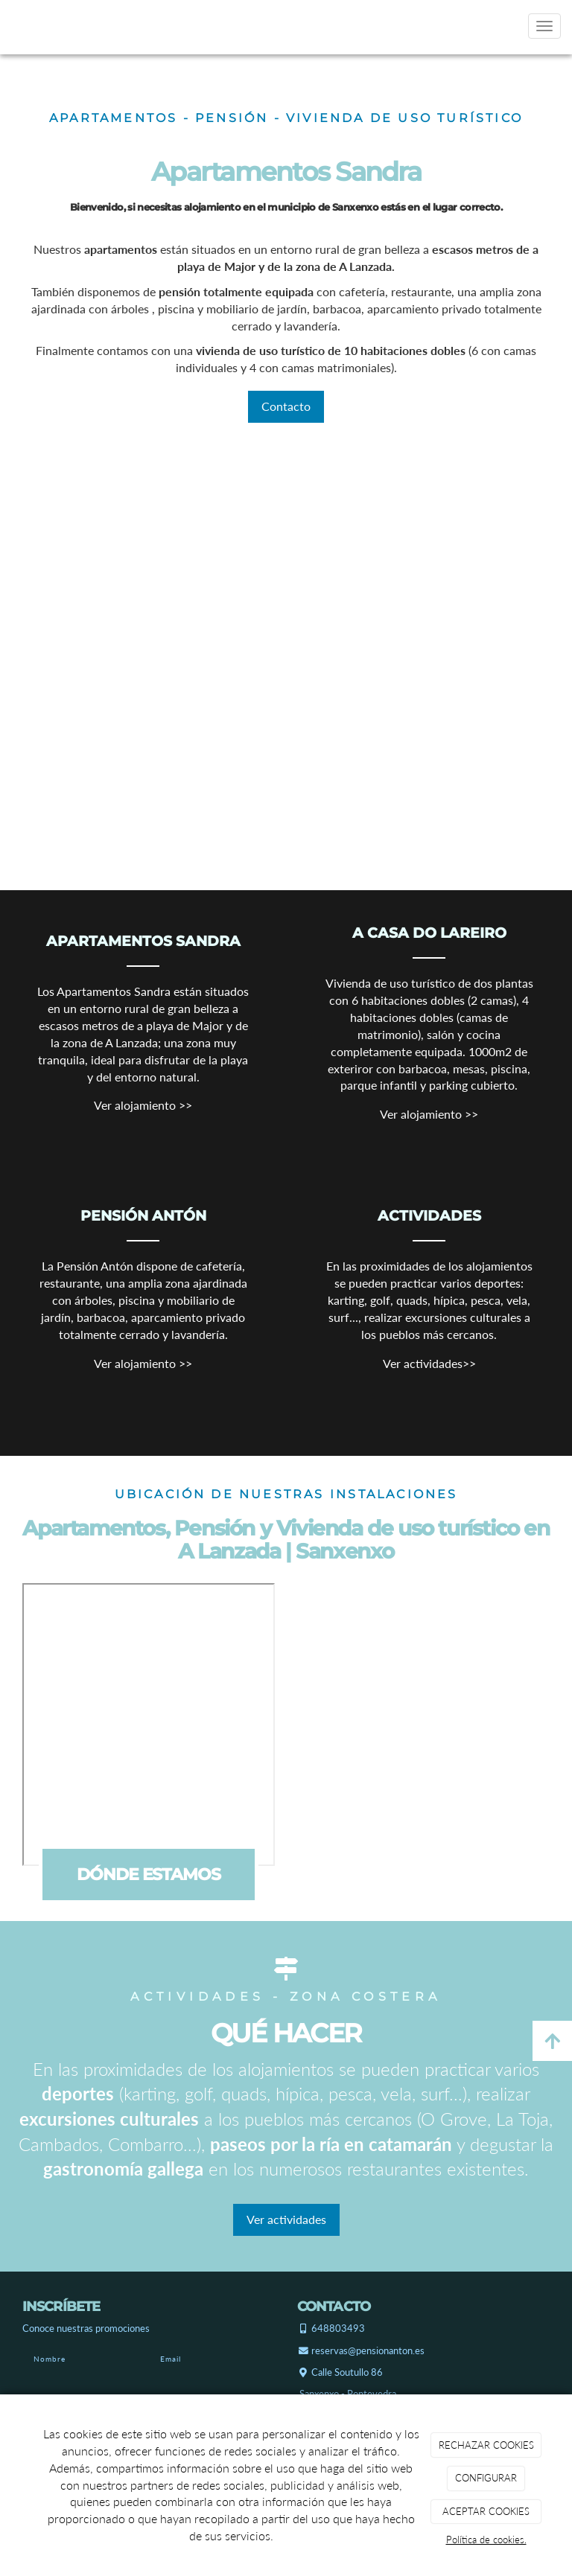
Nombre (50, 2358)
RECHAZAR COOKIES (486, 2445)
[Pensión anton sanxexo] (194, 596)
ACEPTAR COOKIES (486, 2511)
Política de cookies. (486, 2539)
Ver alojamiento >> (143, 1105)
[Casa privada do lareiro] (377, 644)
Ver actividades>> (429, 1363)
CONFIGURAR (486, 2478)
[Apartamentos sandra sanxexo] (263, 747)
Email (170, 2358)
